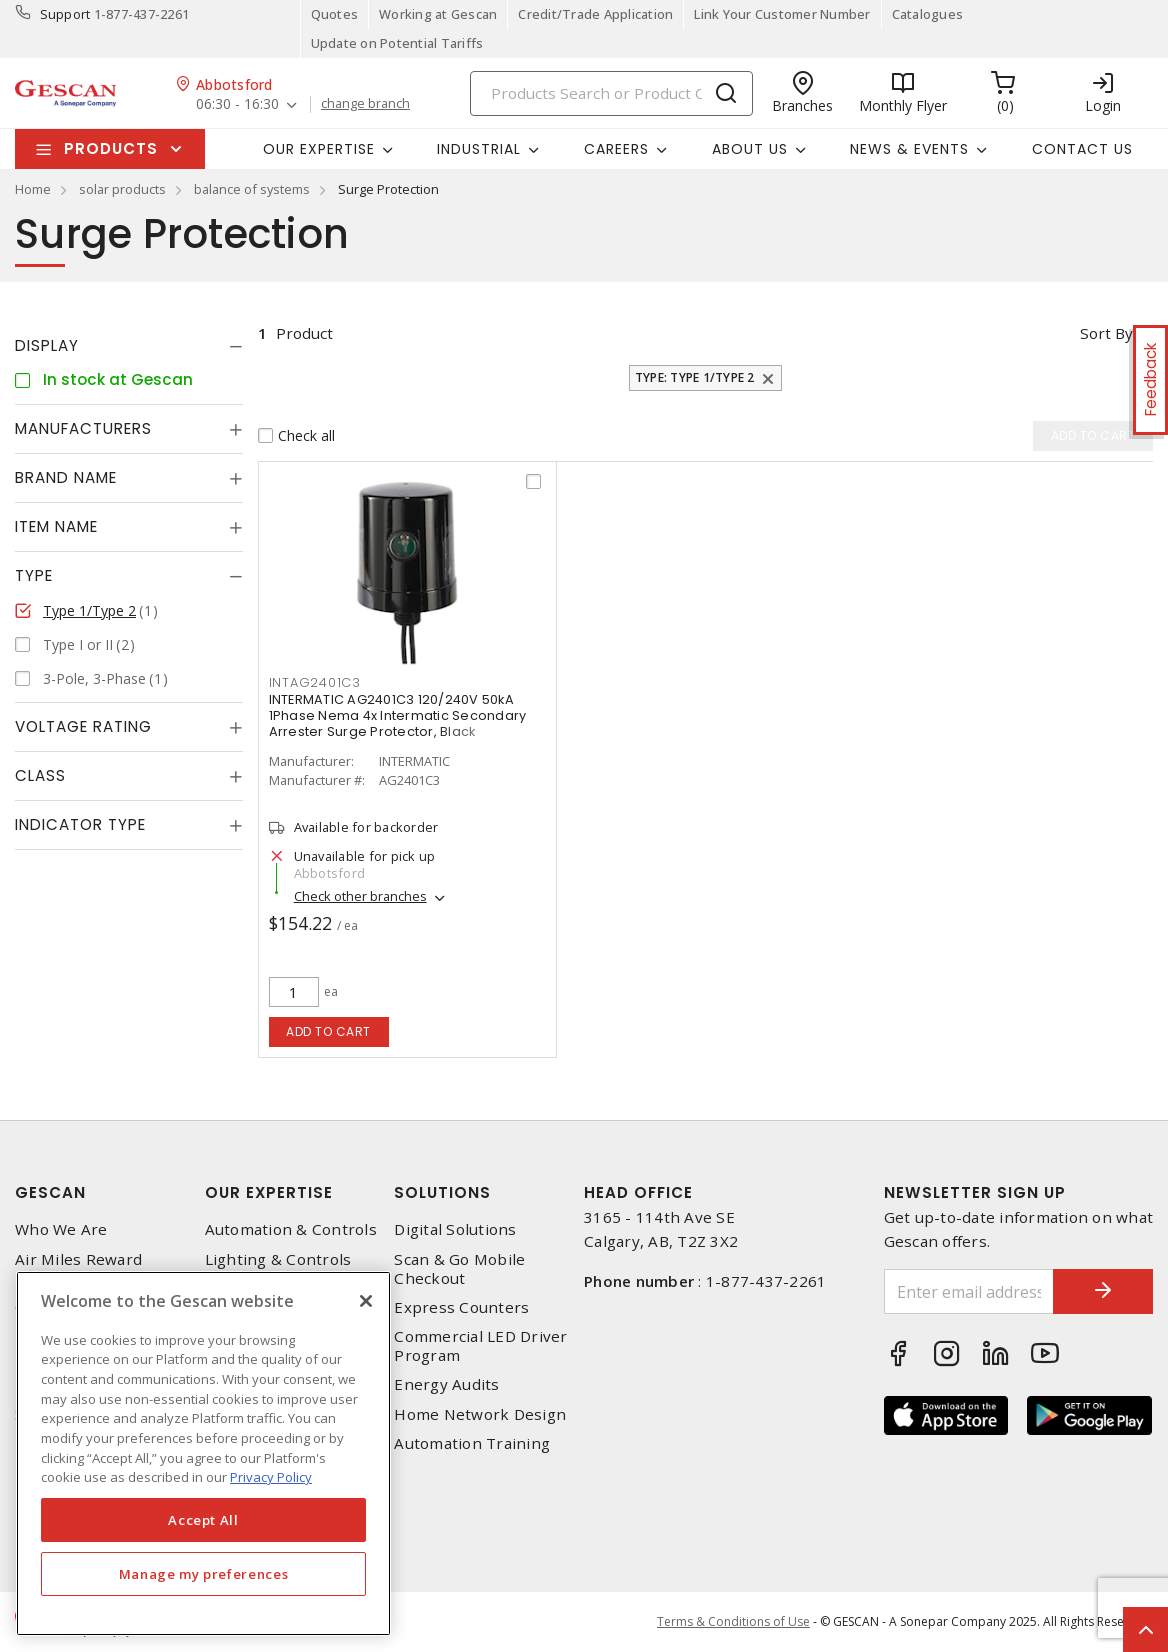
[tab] (129, 346)
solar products (122, 189)
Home (33, 189)
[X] (366, 1301)
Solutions (442, 1192)
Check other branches (360, 896)
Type (34, 575)
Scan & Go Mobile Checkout (459, 1269)
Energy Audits (446, 1384)
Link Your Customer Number (782, 14)
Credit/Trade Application (595, 14)
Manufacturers (83, 428)
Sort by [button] (1106, 333)
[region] (203, 1453)
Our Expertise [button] (319, 149)
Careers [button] (616, 149)
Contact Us (1082, 149)
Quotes (335, 14)
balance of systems (252, 189)
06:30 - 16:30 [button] (237, 104)
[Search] (611, 93)
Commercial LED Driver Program (480, 1346)
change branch (365, 104)
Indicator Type (80, 824)
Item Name (56, 526)
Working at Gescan (438, 14)
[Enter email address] (969, 1291)
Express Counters (461, 1307)
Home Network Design (480, 1414)
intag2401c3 (315, 682)
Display (47, 345)
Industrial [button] (479, 149)
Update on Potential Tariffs (397, 43)
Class (40, 775)
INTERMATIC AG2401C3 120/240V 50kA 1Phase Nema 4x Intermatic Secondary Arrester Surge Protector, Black (398, 715)
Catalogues (928, 14)
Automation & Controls (291, 1229)
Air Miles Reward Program (78, 1269)
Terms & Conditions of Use (733, 1621)
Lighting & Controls (278, 1259)
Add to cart (328, 1031)
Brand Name (66, 477)
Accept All (203, 1520)
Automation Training (472, 1443)
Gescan (50, 1192)
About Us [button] (750, 149)
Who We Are (61, 1229)
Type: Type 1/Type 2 (695, 377)
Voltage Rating (83, 726)
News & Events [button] (909, 149)
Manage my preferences (204, 1574)
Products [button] (111, 148)
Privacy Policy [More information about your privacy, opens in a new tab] (271, 1477)
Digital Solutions (455, 1229)
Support (65, 14)
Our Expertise (269, 1192)
